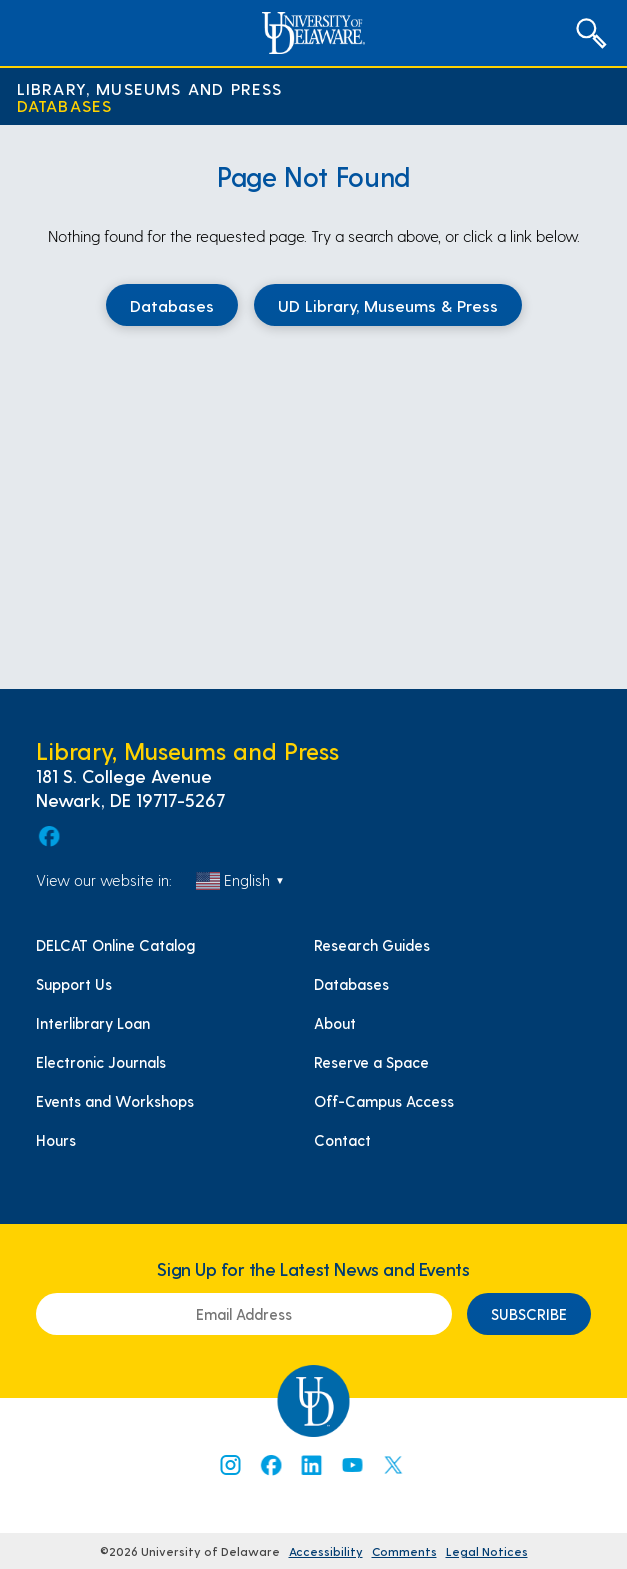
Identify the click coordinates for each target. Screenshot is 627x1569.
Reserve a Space (371, 1062)
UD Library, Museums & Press (388, 305)
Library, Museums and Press (150, 88)
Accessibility (326, 1551)
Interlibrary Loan (93, 1023)
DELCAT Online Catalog (115, 945)
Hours (56, 1140)
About (335, 1023)
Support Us (74, 984)
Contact (342, 1140)
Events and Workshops (115, 1101)
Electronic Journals (101, 1062)
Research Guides (372, 945)
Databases (65, 105)
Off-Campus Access (384, 1101)
